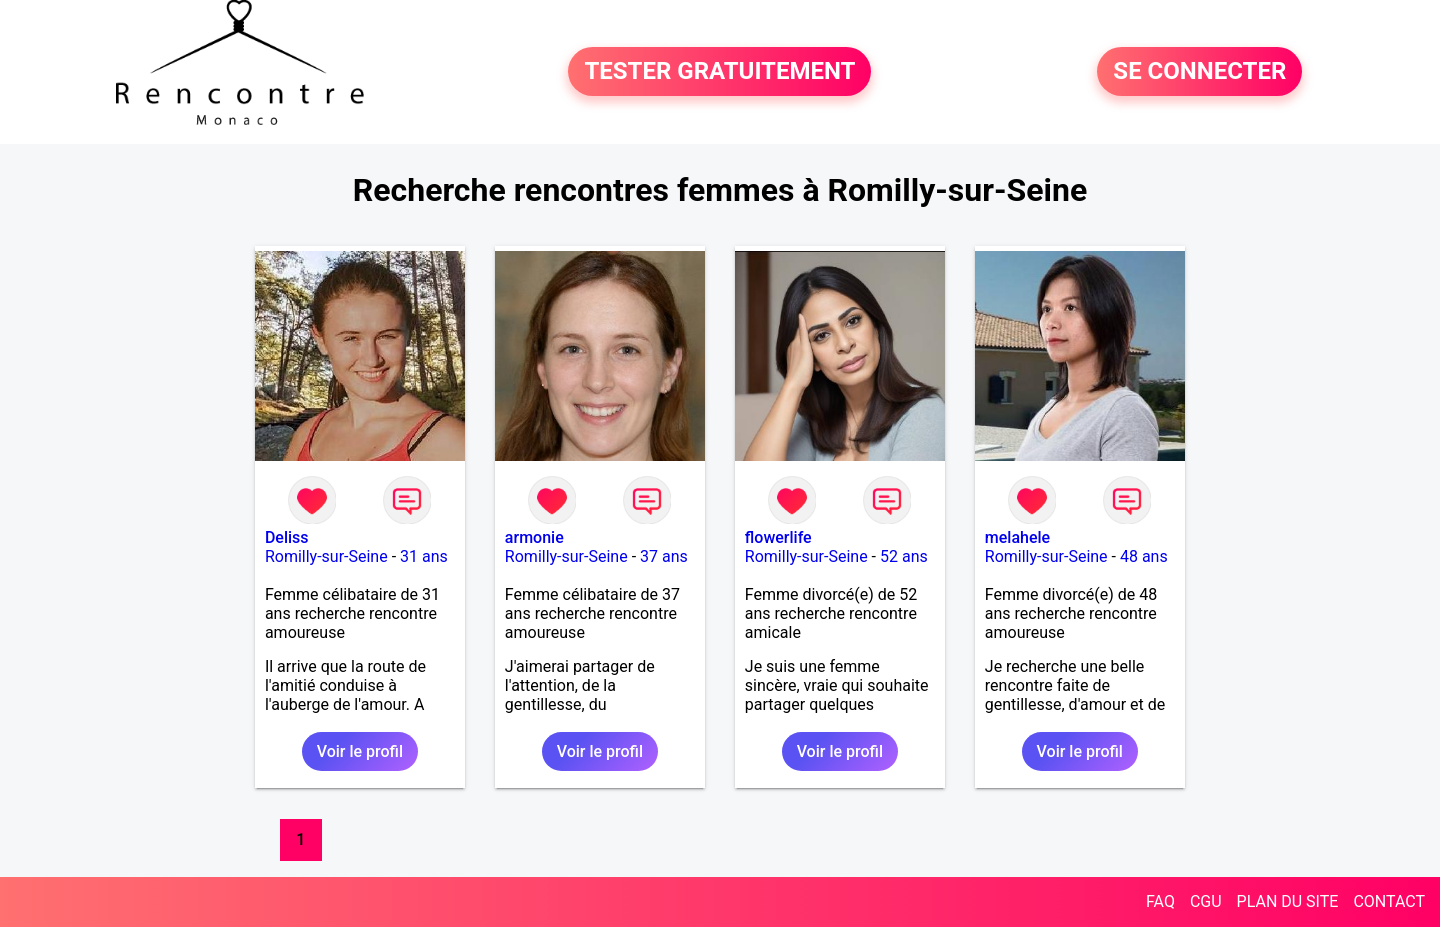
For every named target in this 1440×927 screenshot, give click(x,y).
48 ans (1144, 556)
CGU (1206, 901)
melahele (1017, 537)
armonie (534, 537)
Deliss (287, 537)
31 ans (424, 556)
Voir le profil (360, 751)
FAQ (1160, 901)
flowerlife (778, 537)
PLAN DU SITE (1288, 901)
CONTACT (1389, 901)
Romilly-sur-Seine (326, 556)
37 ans (664, 556)
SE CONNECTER (1199, 72)
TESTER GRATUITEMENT (719, 72)
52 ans (904, 556)
